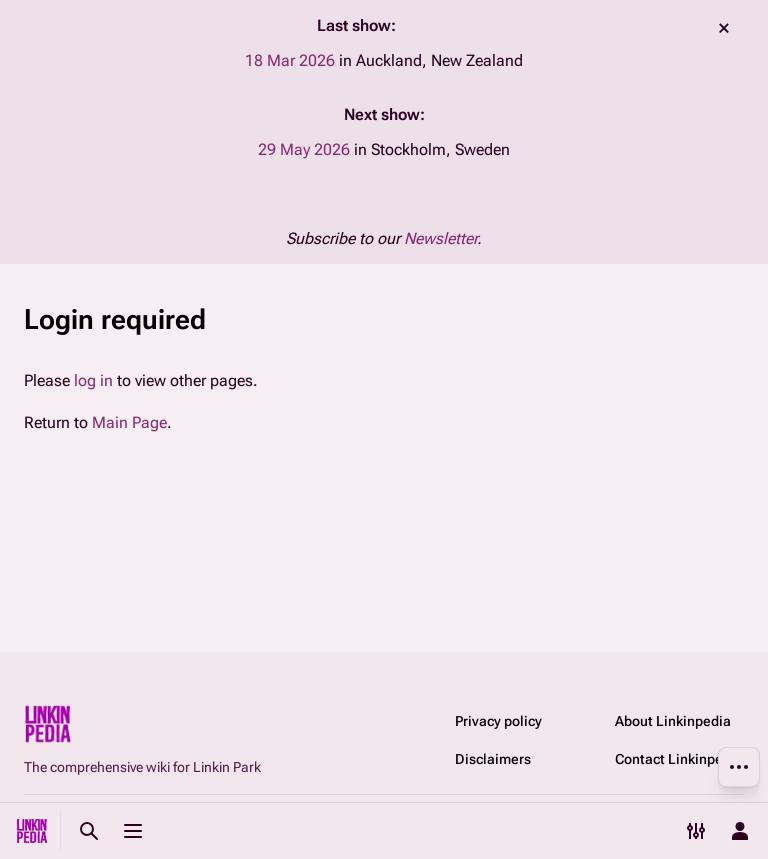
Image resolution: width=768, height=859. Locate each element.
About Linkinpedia (673, 721)
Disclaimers (493, 759)
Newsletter (440, 238)
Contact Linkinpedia (679, 759)
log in (93, 380)
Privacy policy (498, 721)
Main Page (129, 422)
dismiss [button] (724, 28)
